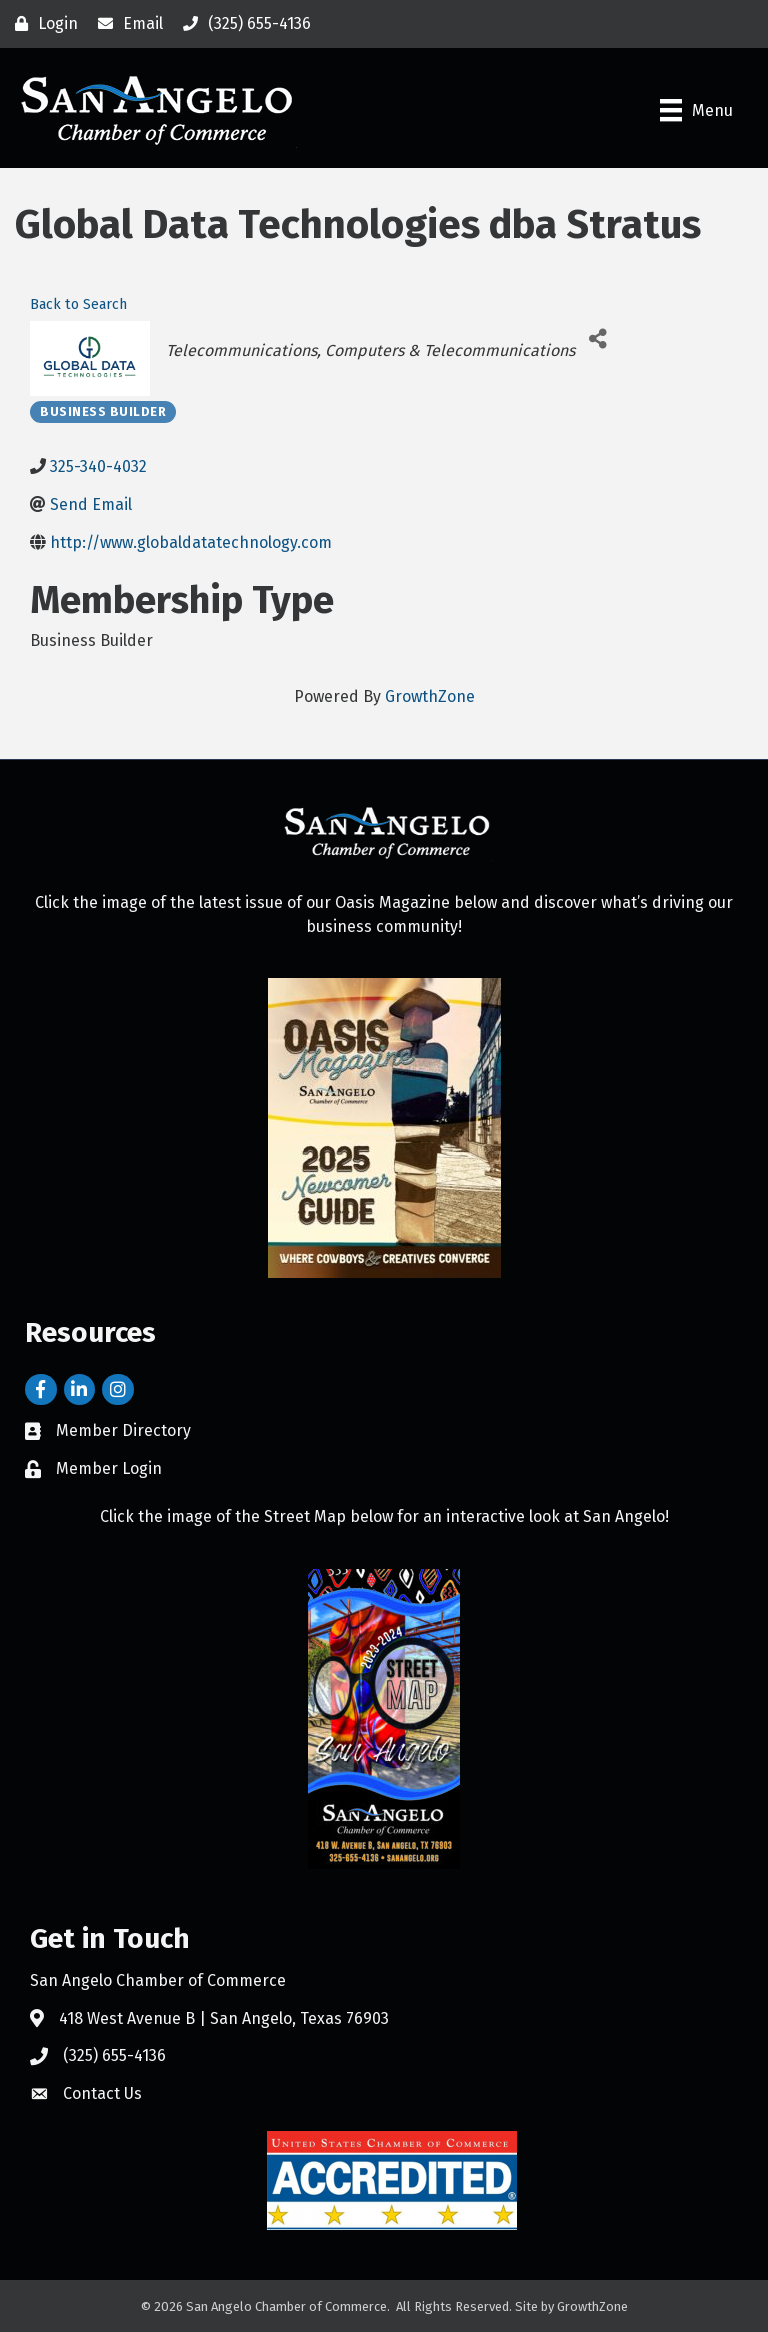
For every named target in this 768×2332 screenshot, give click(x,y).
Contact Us (102, 2093)
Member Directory (123, 1430)
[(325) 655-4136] (242, 24)
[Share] (597, 338)
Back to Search (78, 304)
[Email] (125, 24)
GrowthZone (430, 696)
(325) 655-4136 (114, 2055)
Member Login (109, 1468)
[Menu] (696, 110)
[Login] (41, 24)
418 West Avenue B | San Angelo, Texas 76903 (224, 2018)
